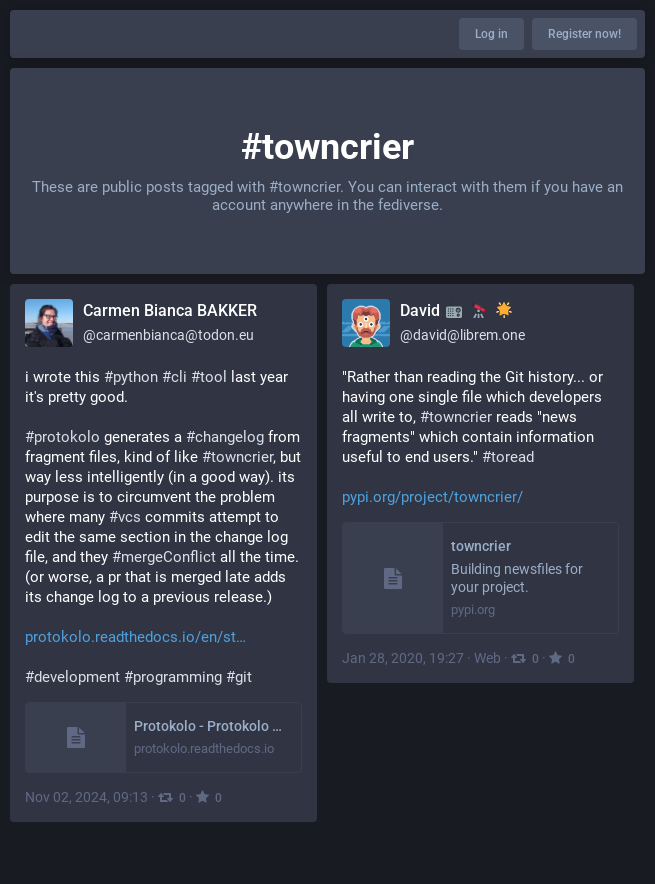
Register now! (584, 34)
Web (487, 658)
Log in (491, 34)
